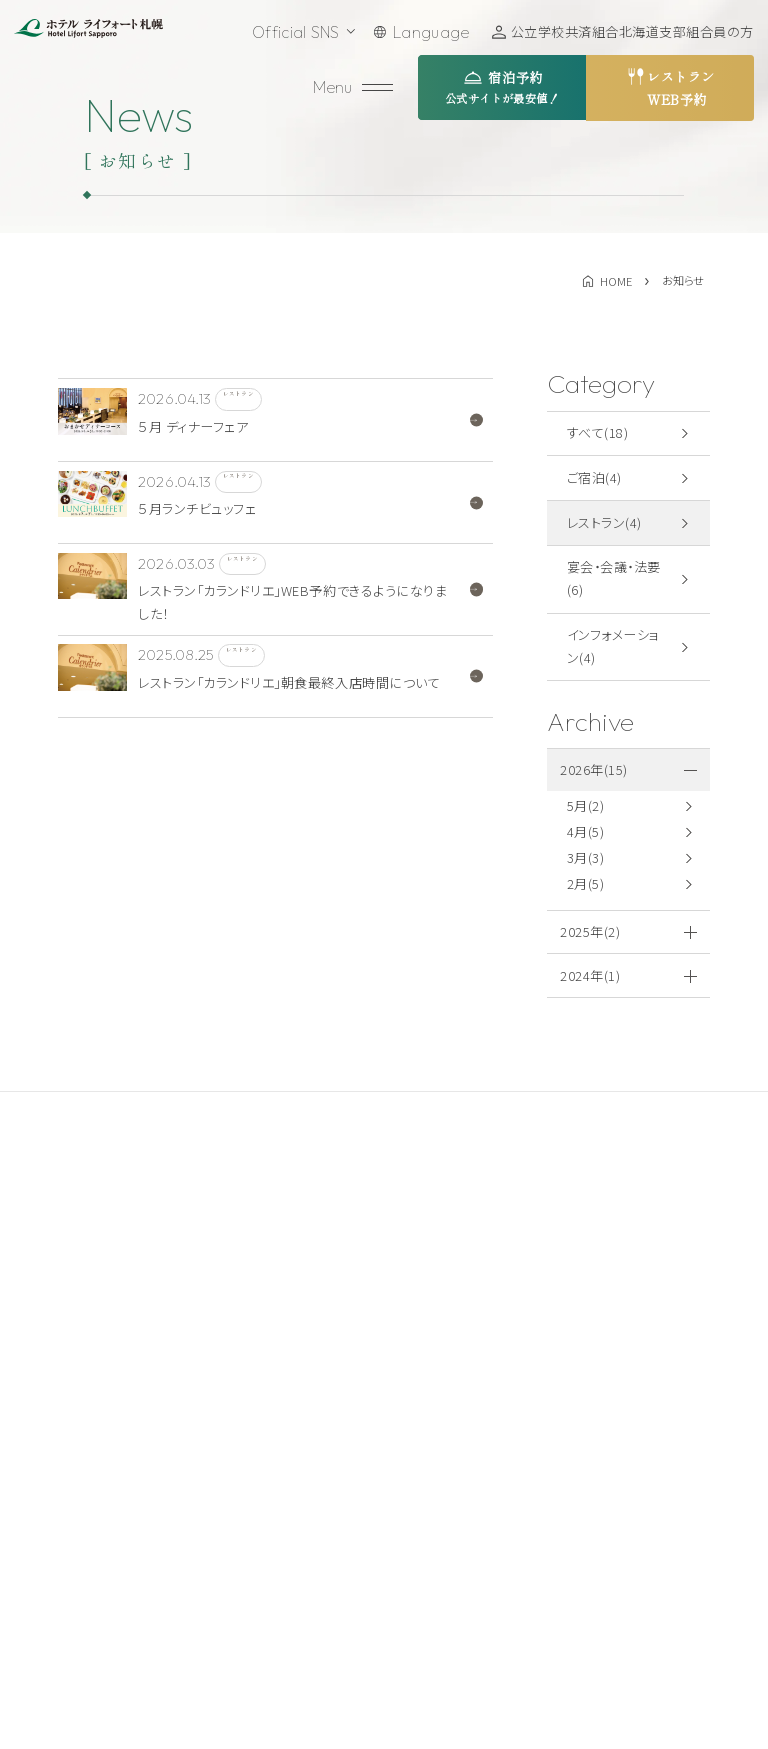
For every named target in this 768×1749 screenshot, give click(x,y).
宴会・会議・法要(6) (614, 578)
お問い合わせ (145, 1547)
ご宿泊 (283, 1402)
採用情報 (448, 1477)
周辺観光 (448, 1402)
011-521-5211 (115, 1465)
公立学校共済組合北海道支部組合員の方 (632, 31)
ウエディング (300, 1515)
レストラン (293, 1439)
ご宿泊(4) (594, 477)
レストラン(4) (604, 522)
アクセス (445, 1364)
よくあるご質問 (465, 1552)
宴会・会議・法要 (313, 1477)
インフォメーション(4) (613, 646)
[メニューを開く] (355, 87)
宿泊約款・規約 (652, 1364)
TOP (277, 1364)
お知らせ (446, 1515)
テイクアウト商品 (472, 1439)
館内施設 (291, 1552)
